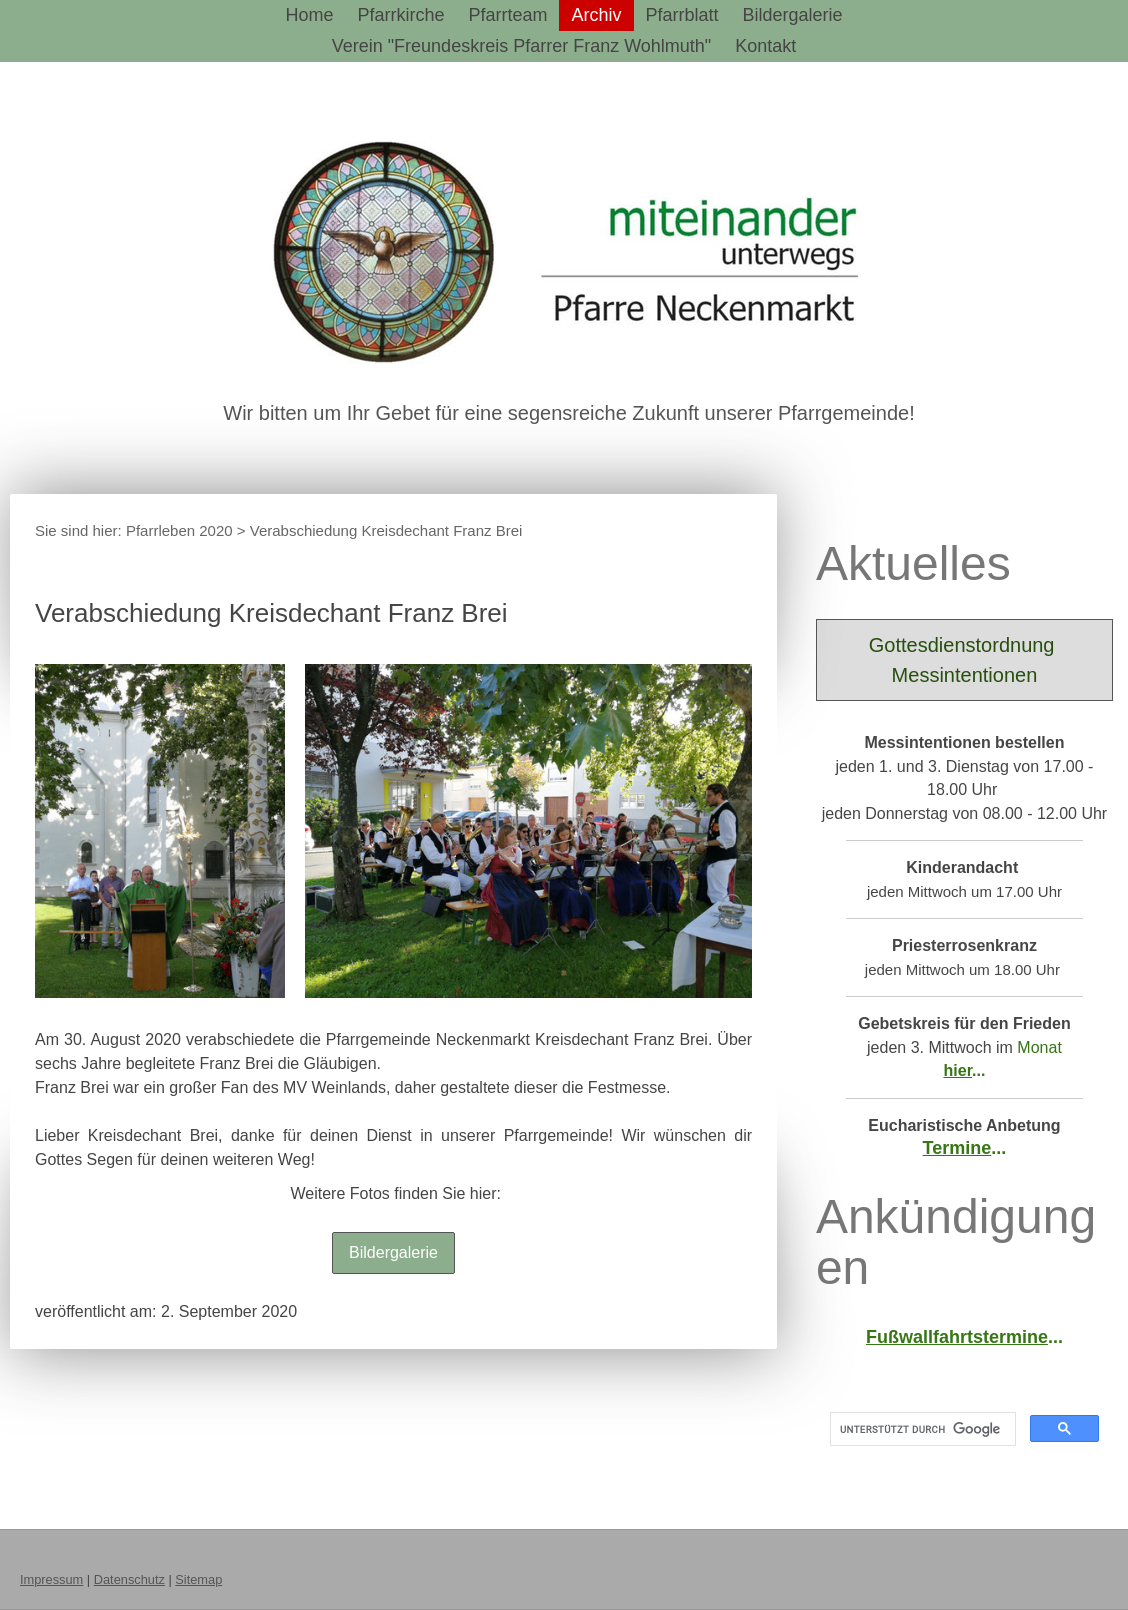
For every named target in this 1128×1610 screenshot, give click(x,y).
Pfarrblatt (682, 15)
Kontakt (765, 46)
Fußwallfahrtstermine (957, 1337)
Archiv (596, 15)
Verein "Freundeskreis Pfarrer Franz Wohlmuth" (522, 46)
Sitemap (198, 1579)
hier (958, 1070)
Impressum (51, 1579)
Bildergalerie (793, 15)
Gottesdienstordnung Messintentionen (964, 660)
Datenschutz (129, 1579)
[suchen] (921, 1429)
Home (309, 15)
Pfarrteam (507, 15)
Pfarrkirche (400, 15)
